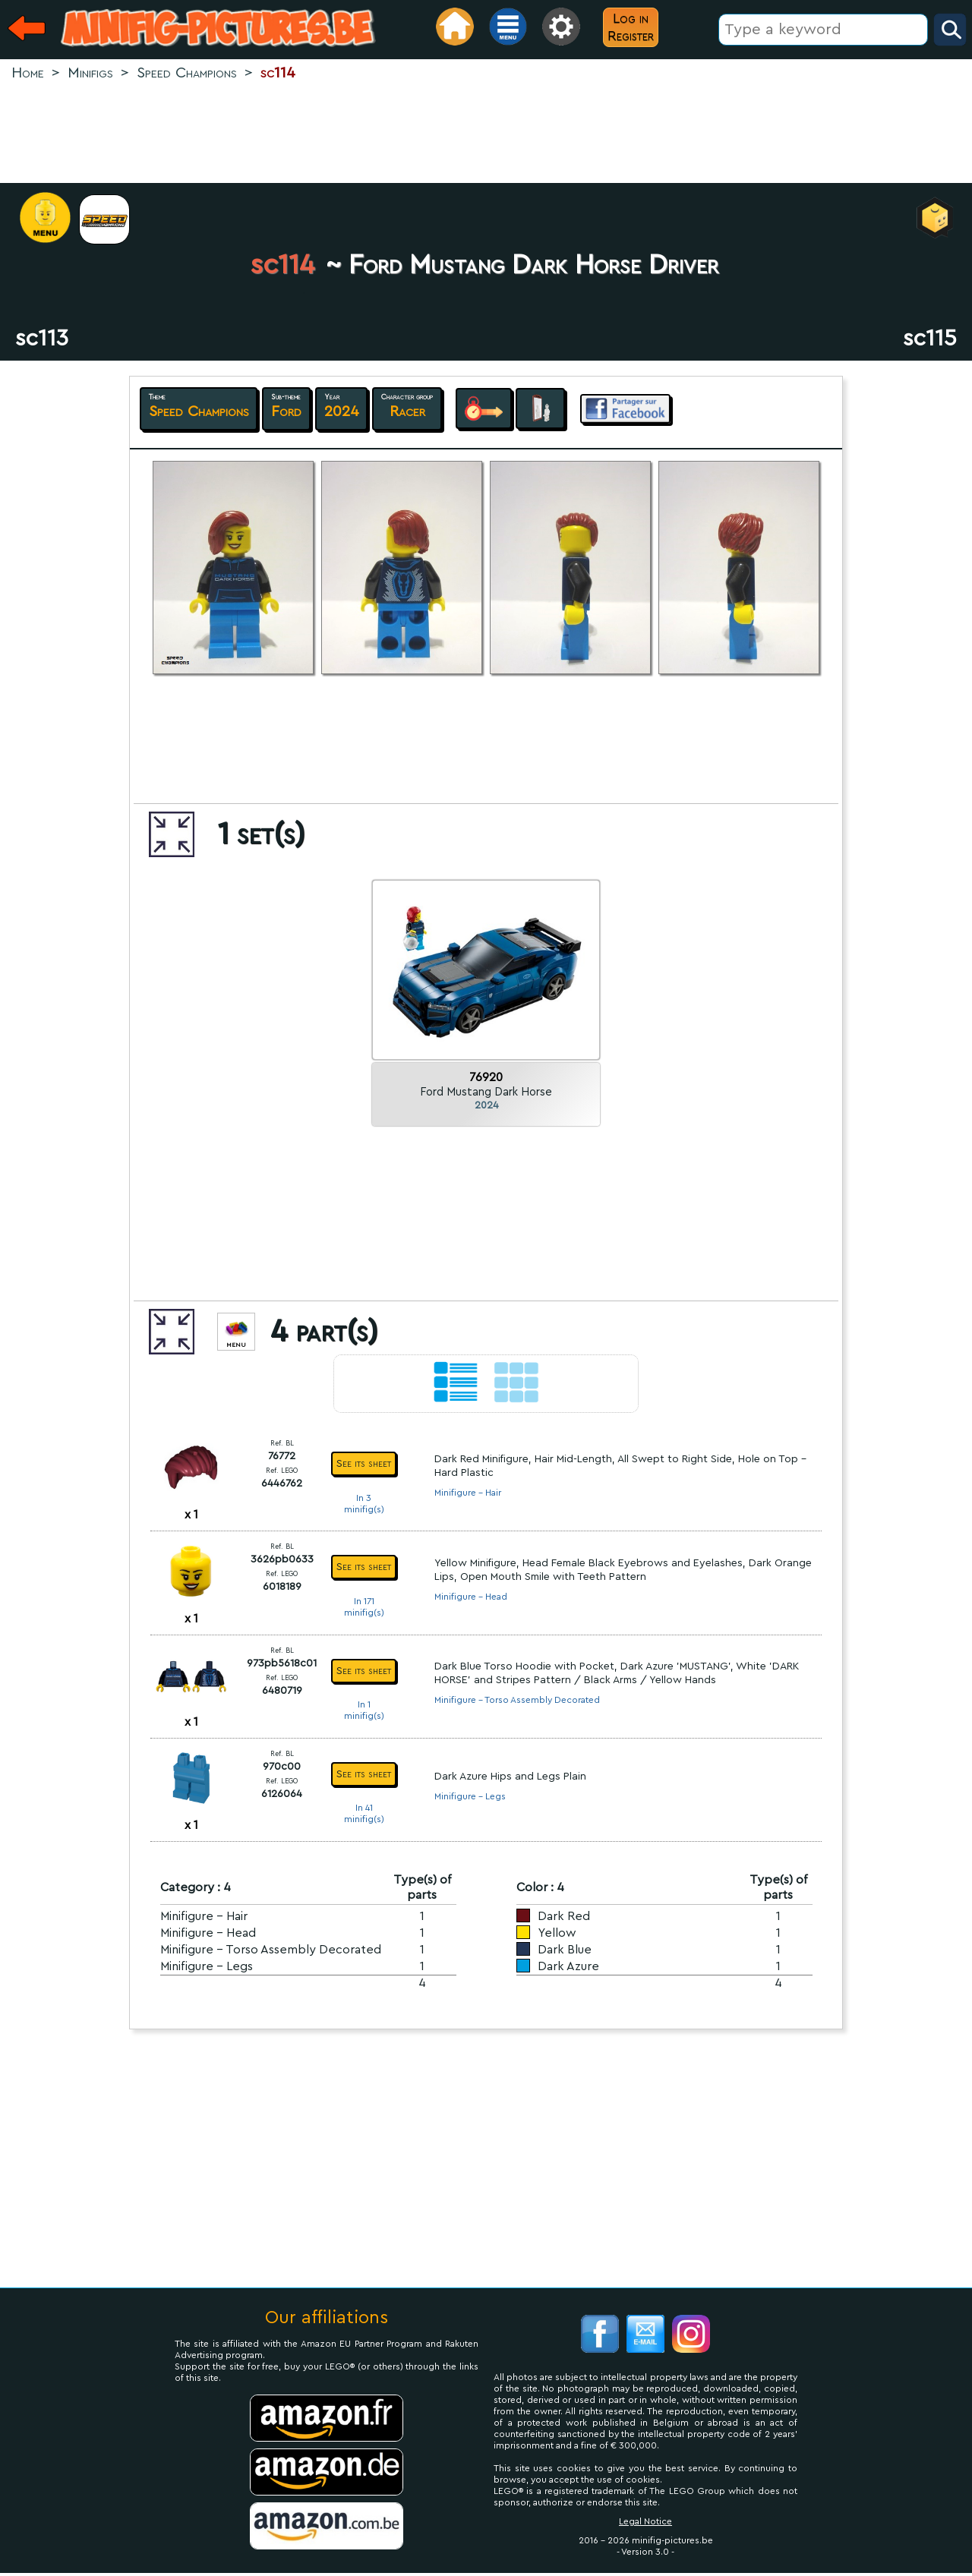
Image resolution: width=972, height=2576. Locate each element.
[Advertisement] (486, 133)
